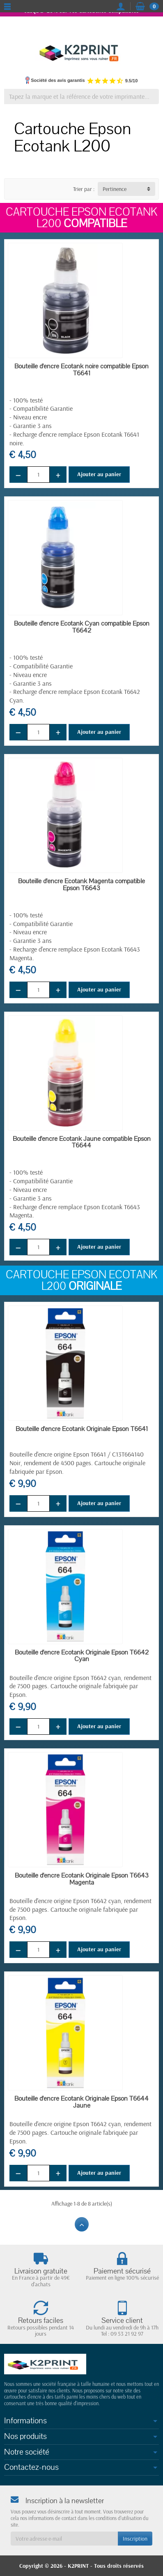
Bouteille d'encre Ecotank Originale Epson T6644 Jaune (81, 2102)
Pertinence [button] (114, 189)
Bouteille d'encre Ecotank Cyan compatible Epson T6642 (81, 627)
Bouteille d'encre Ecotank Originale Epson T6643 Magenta (82, 1879)
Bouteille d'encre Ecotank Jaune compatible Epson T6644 (82, 1142)
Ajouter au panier (99, 474)
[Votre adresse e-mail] (64, 2539)
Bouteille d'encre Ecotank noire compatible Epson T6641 (81, 370)
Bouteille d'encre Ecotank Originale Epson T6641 (82, 1428)
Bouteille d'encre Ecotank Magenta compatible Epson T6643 (81, 885)
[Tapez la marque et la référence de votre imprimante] (81, 96)
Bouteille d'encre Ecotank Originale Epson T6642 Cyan (82, 1656)
